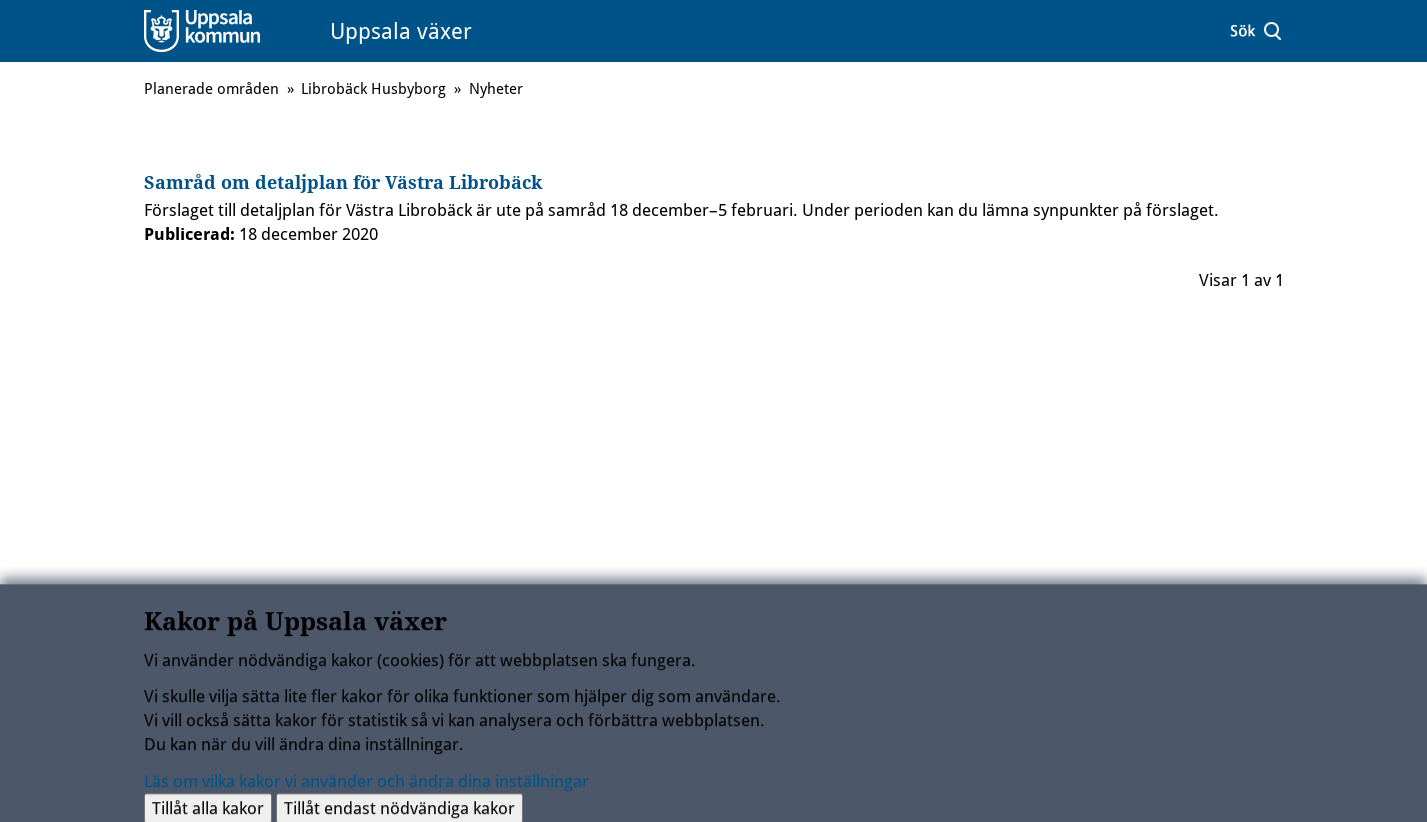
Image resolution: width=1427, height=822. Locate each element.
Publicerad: (189, 234)
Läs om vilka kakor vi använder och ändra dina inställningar (366, 785)
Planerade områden (211, 89)
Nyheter (496, 89)
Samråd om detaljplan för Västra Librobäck (343, 182)
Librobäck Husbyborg (373, 89)
